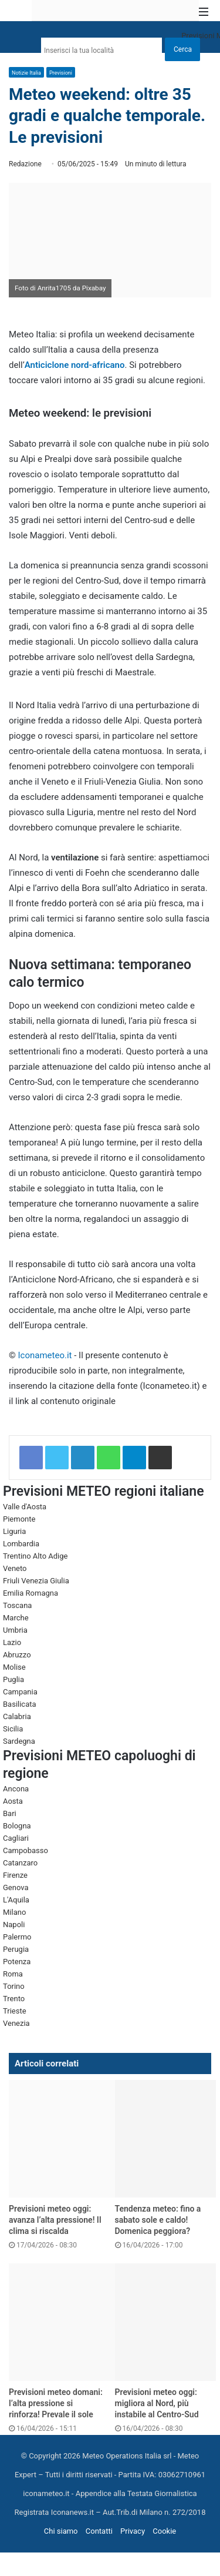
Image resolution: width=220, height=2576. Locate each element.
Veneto (15, 1568)
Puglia (13, 1679)
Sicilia (13, 1728)
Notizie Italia (26, 73)
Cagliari (16, 1838)
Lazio (12, 1642)
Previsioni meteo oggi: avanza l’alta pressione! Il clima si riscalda (55, 2220)
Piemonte (19, 1519)
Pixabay (94, 288)
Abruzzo (17, 1654)
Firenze (15, 1875)
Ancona (16, 1788)
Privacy (132, 2531)
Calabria (17, 1716)
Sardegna (19, 1741)
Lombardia (21, 1543)
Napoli (14, 1924)
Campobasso (25, 1850)
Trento (14, 1998)
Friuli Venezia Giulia (36, 1580)
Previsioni (60, 73)
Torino (14, 1986)
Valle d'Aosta (24, 1506)
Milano (14, 1912)
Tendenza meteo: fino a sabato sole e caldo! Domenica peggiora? (158, 2220)
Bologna (17, 1825)
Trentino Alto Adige (35, 1556)
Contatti (99, 2531)
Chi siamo (61, 2531)
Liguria (14, 1531)
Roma (13, 1973)
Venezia (16, 2023)
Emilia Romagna (30, 1593)
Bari (9, 1813)
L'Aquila (16, 1899)
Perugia (16, 1949)
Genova (16, 1887)
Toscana (17, 1605)
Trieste (14, 2010)
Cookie (164, 2531)
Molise (14, 1667)
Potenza (17, 1961)
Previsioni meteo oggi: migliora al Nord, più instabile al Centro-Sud (157, 2403)
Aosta (13, 1801)
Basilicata (19, 1704)
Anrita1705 (54, 288)
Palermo (17, 1936)
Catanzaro (20, 1862)
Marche (16, 1617)
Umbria (15, 1630)
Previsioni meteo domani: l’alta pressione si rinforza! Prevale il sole (56, 2403)
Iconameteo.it (45, 1355)
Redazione (25, 164)
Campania (20, 1691)
